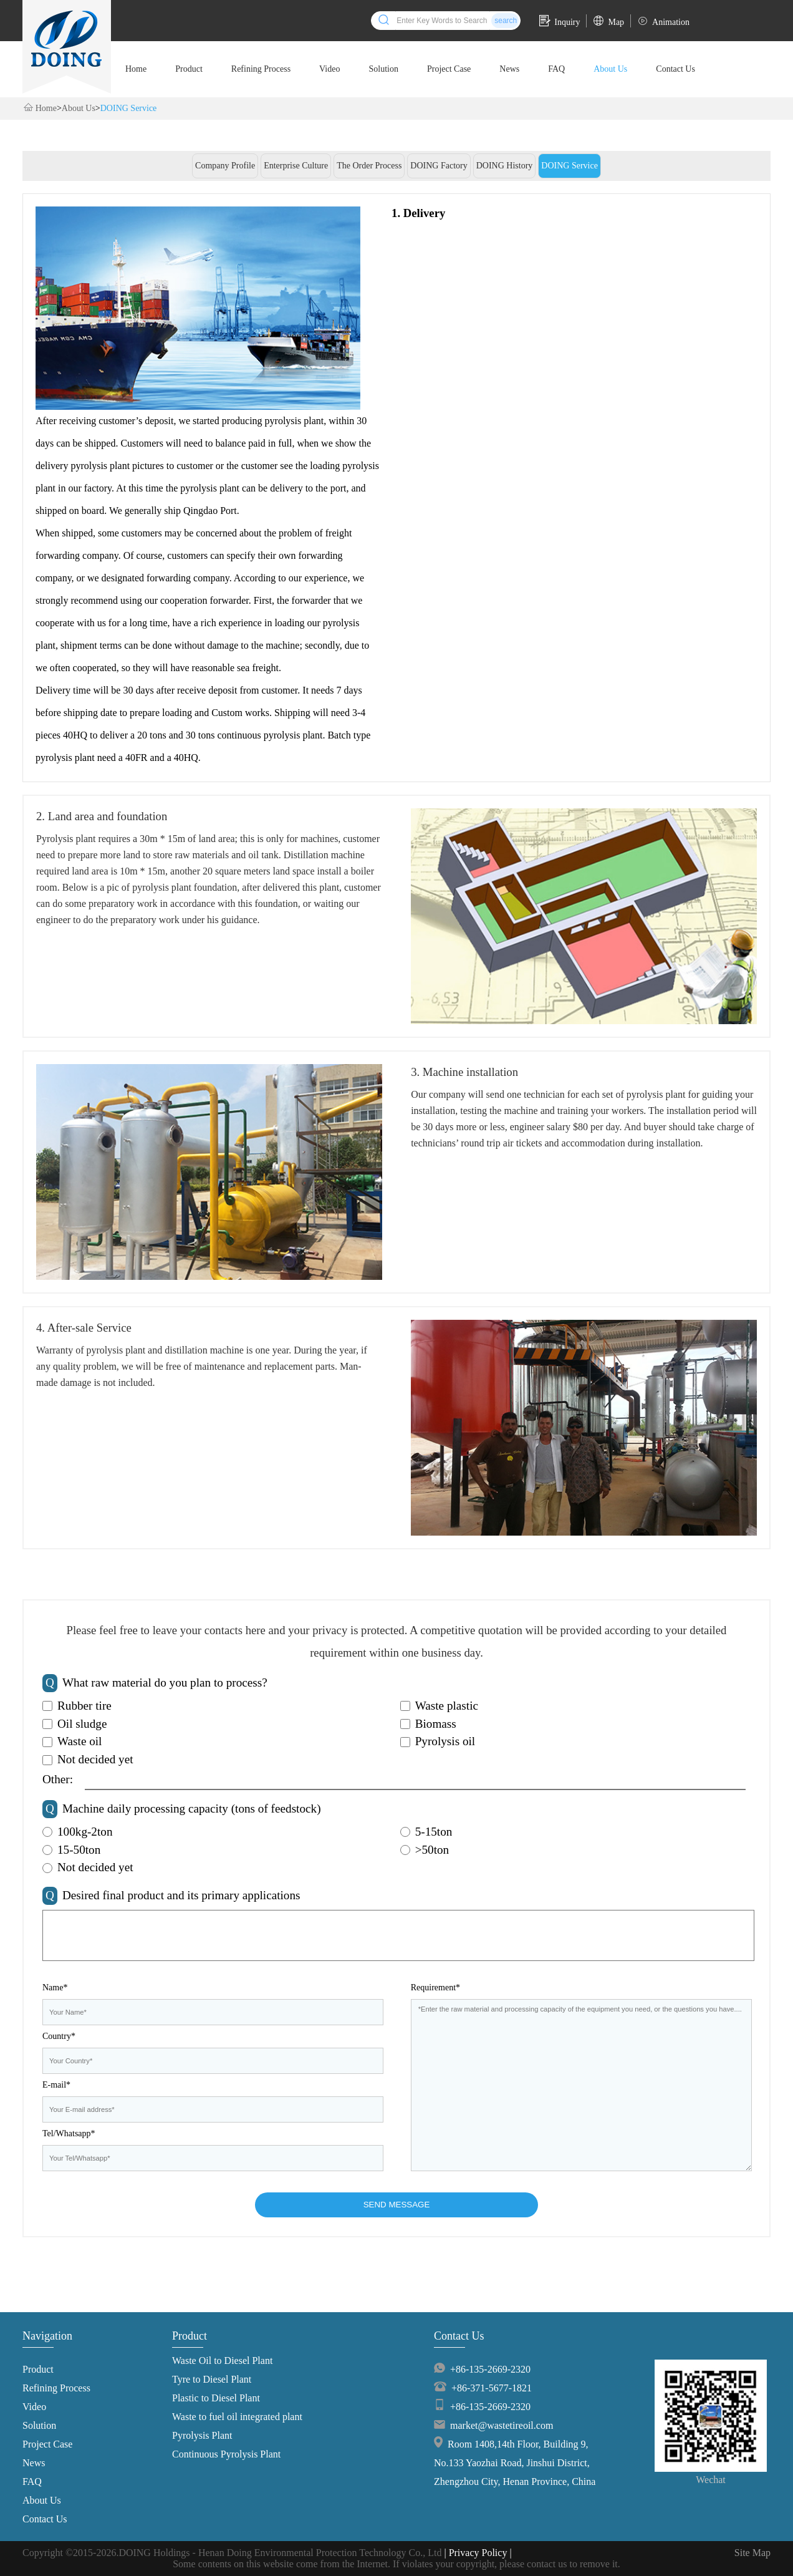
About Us (610, 69)
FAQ (556, 69)
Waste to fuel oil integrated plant (237, 2416)
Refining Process (261, 69)
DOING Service (128, 108)
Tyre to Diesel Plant (211, 2379)
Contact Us (675, 69)
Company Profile (225, 165)
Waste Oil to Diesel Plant (222, 2360)
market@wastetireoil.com (501, 2425)
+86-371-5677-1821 (491, 2388)
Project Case (449, 69)
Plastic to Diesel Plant (216, 2398)
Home (136, 69)
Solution (383, 69)
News (509, 69)
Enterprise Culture (296, 165)
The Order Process (369, 165)
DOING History (504, 165)
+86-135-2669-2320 (490, 2369)
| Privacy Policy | (477, 2552)
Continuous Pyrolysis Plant (226, 2454)
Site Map (752, 2552)
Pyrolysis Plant (202, 2435)
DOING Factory (438, 165)
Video (329, 69)
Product (189, 69)
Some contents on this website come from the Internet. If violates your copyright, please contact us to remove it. (396, 2564)
